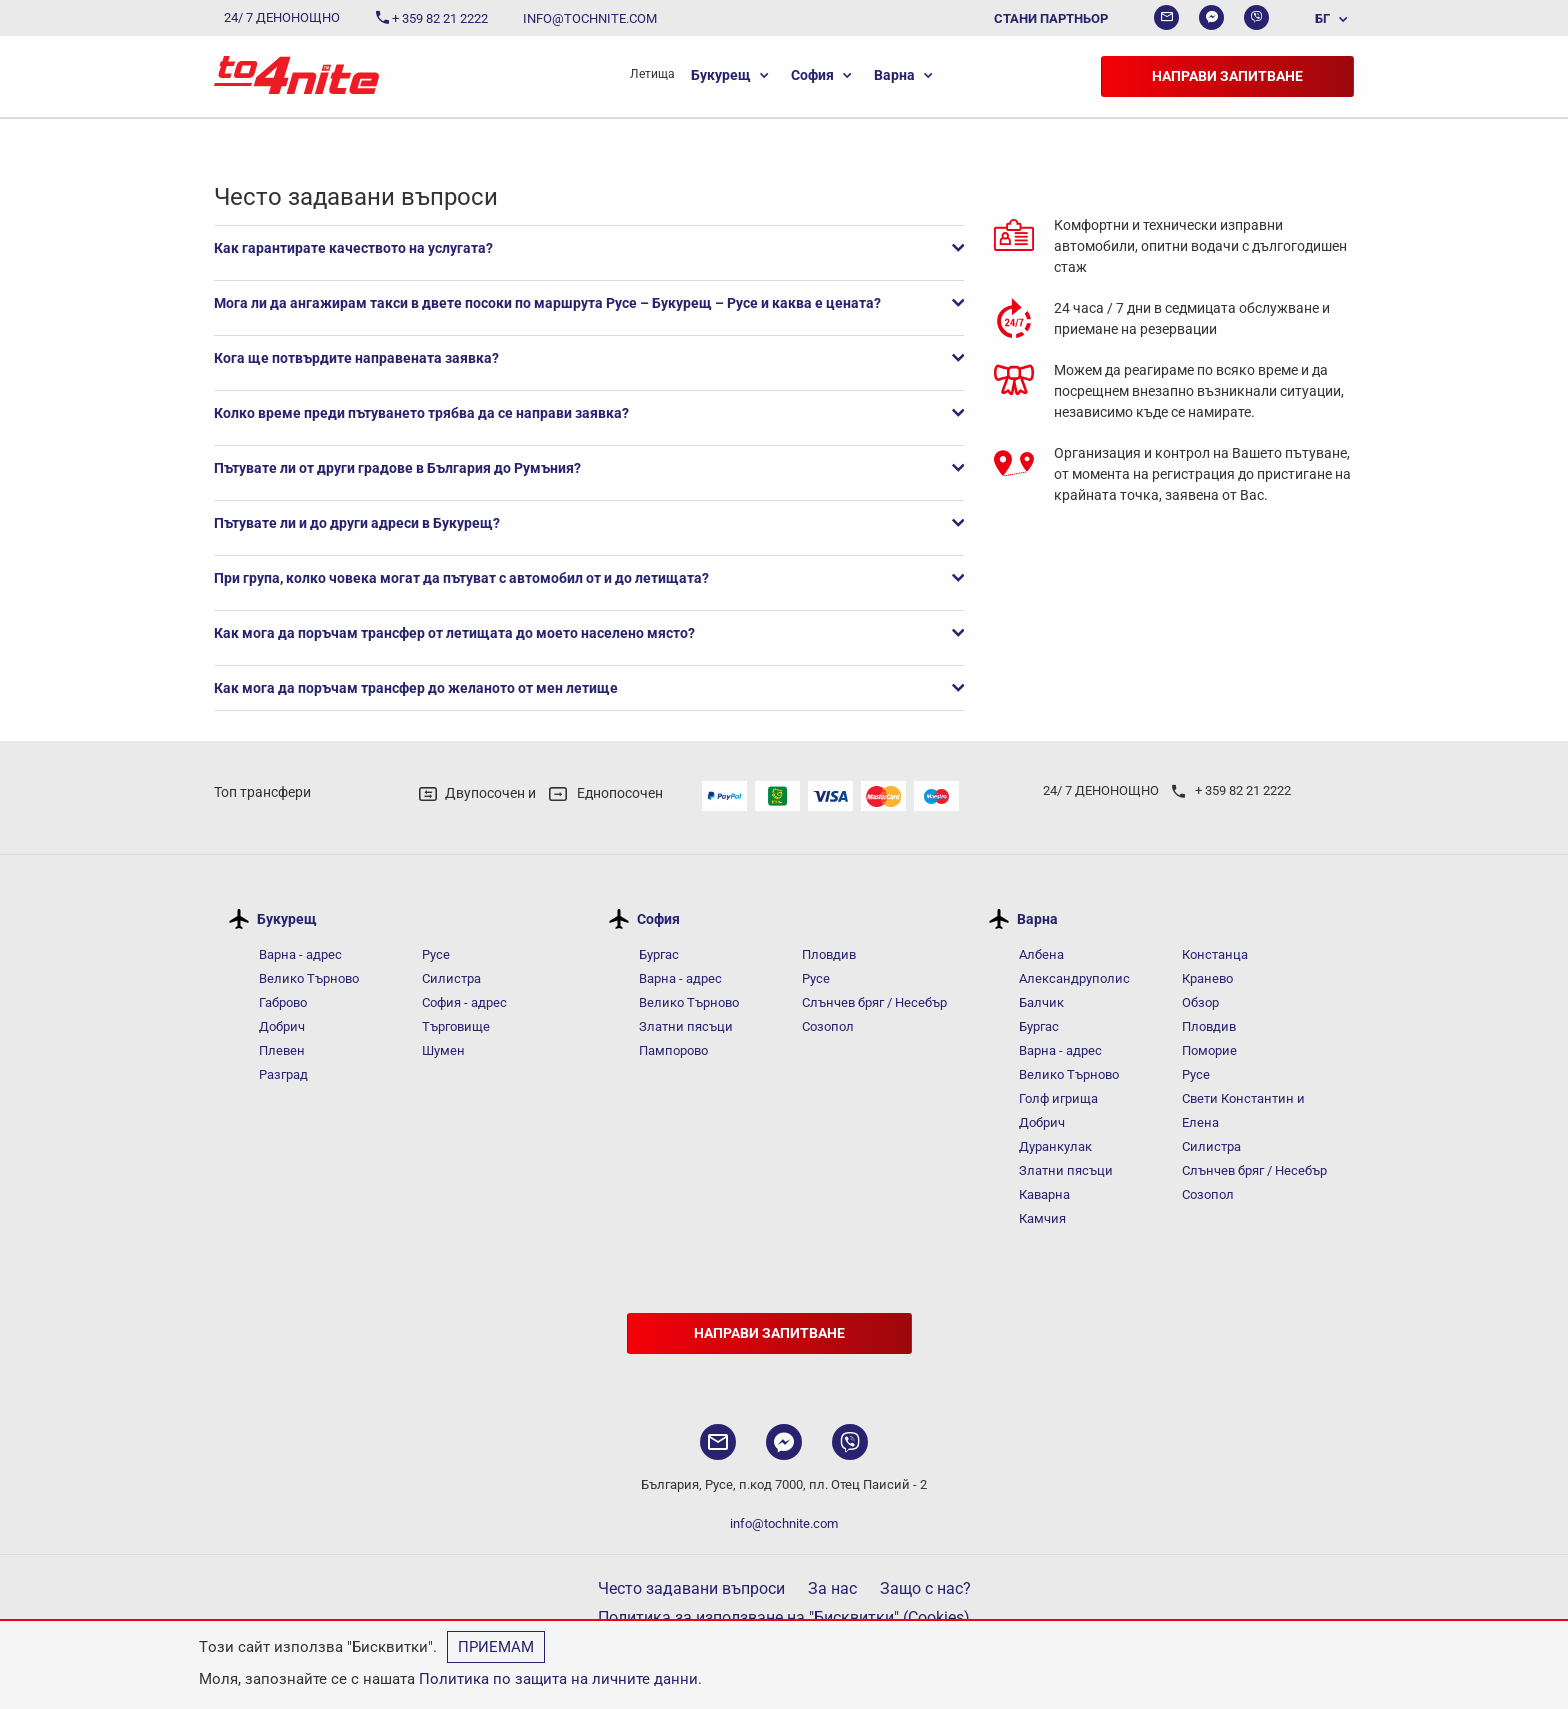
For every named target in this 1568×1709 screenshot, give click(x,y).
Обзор (1200, 1002)
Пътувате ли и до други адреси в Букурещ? (589, 523)
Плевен (282, 1050)
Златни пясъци (686, 1026)
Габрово (283, 1002)
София (812, 75)
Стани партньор (1051, 18)
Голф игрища (1058, 1098)
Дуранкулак (1055, 1146)
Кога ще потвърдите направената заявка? (589, 358)
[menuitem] (1321, 18)
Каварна (1044, 1194)
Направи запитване (1227, 76)
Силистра (451, 978)
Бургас (659, 954)
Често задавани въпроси (691, 1588)
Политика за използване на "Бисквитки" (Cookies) (784, 1617)
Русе (436, 954)
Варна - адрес (300, 954)
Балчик (1041, 1002)
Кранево (1207, 978)
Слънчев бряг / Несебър (874, 1002)
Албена (1041, 954)
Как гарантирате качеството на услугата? (589, 248)
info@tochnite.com (784, 1523)
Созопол (828, 1026)
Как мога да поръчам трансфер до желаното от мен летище (589, 688)
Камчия (1042, 1218)
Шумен (443, 1050)
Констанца (1215, 954)
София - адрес (464, 1002)
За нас (832, 1588)
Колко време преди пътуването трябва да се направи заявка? (589, 413)
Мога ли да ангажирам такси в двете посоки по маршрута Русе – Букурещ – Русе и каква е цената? (589, 303)
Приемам (496, 1647)
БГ (1322, 18)
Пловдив (829, 954)
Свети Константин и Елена (1243, 1110)
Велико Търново (309, 978)
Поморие (1209, 1050)
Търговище (456, 1026)
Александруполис (1074, 978)
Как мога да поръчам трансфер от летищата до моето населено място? (589, 633)
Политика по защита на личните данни (558, 1679)
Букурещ (721, 75)
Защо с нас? (925, 1588)
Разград (283, 1074)
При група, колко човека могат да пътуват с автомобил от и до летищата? (589, 578)
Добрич (282, 1026)
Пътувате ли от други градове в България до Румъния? (589, 468)
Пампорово (673, 1050)
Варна (894, 75)
